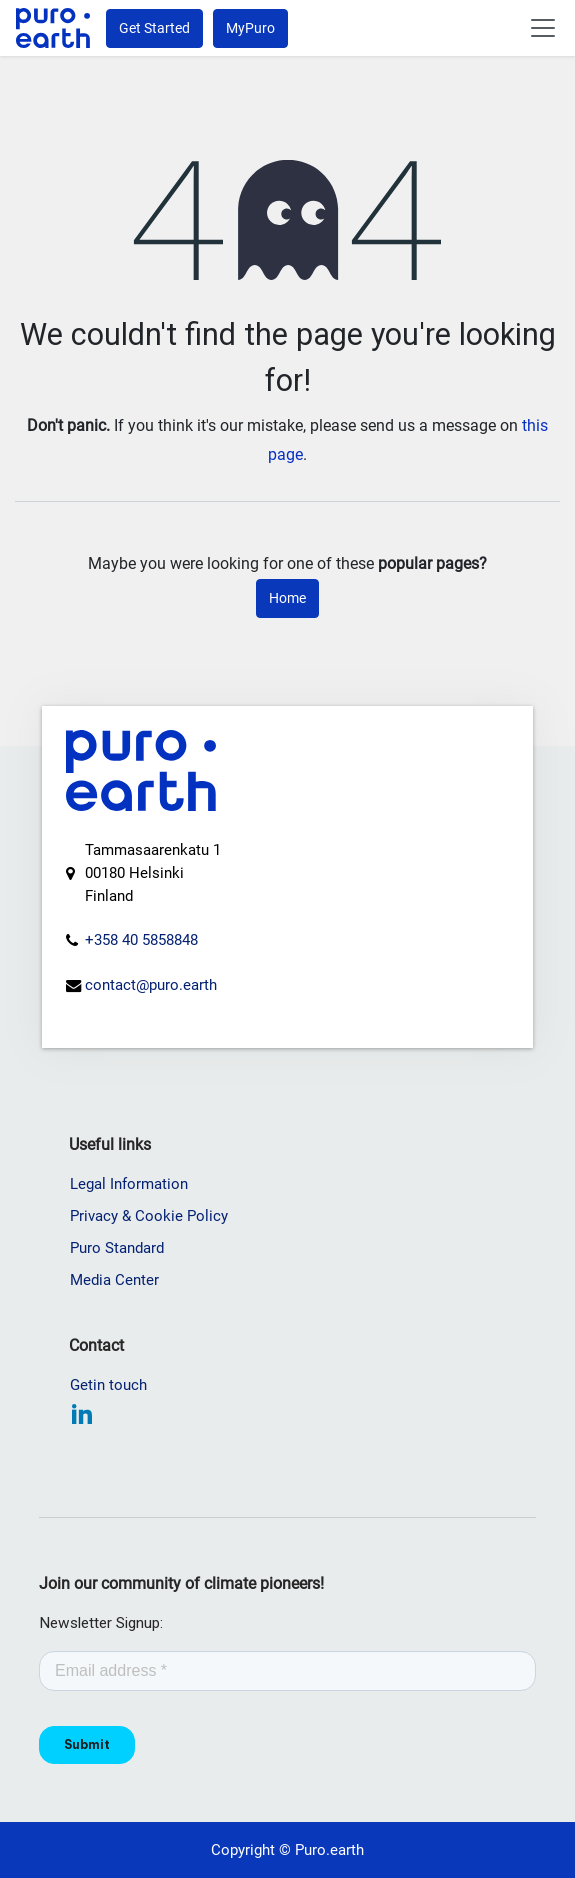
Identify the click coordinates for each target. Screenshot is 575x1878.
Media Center (114, 1280)
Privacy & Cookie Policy (149, 1216)
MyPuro (250, 28)
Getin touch (108, 1385)
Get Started (154, 28)
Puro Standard (117, 1248)
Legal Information (129, 1184)
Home (287, 598)
